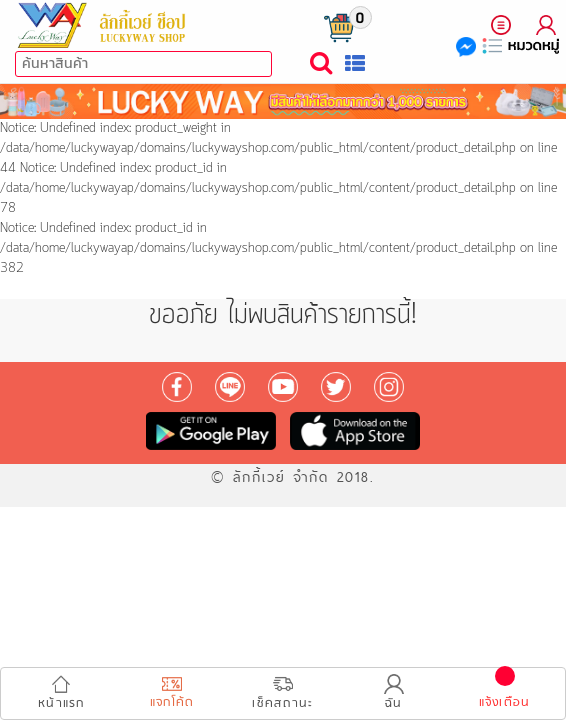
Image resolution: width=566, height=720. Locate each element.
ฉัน (394, 694)
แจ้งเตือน (505, 693)
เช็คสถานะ (282, 694)
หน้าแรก (61, 694)
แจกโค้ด (172, 695)
